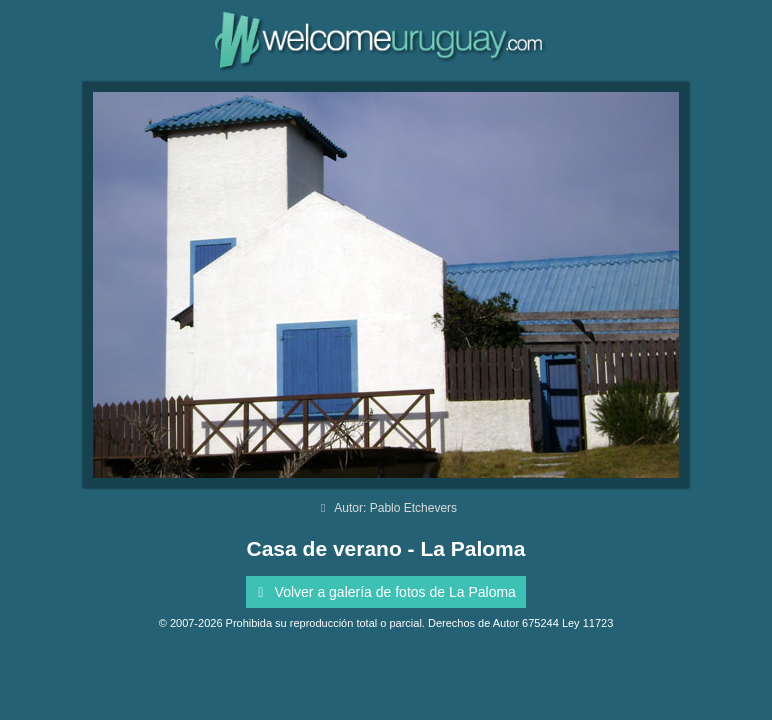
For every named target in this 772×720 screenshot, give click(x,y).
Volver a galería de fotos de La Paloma (383, 592)
